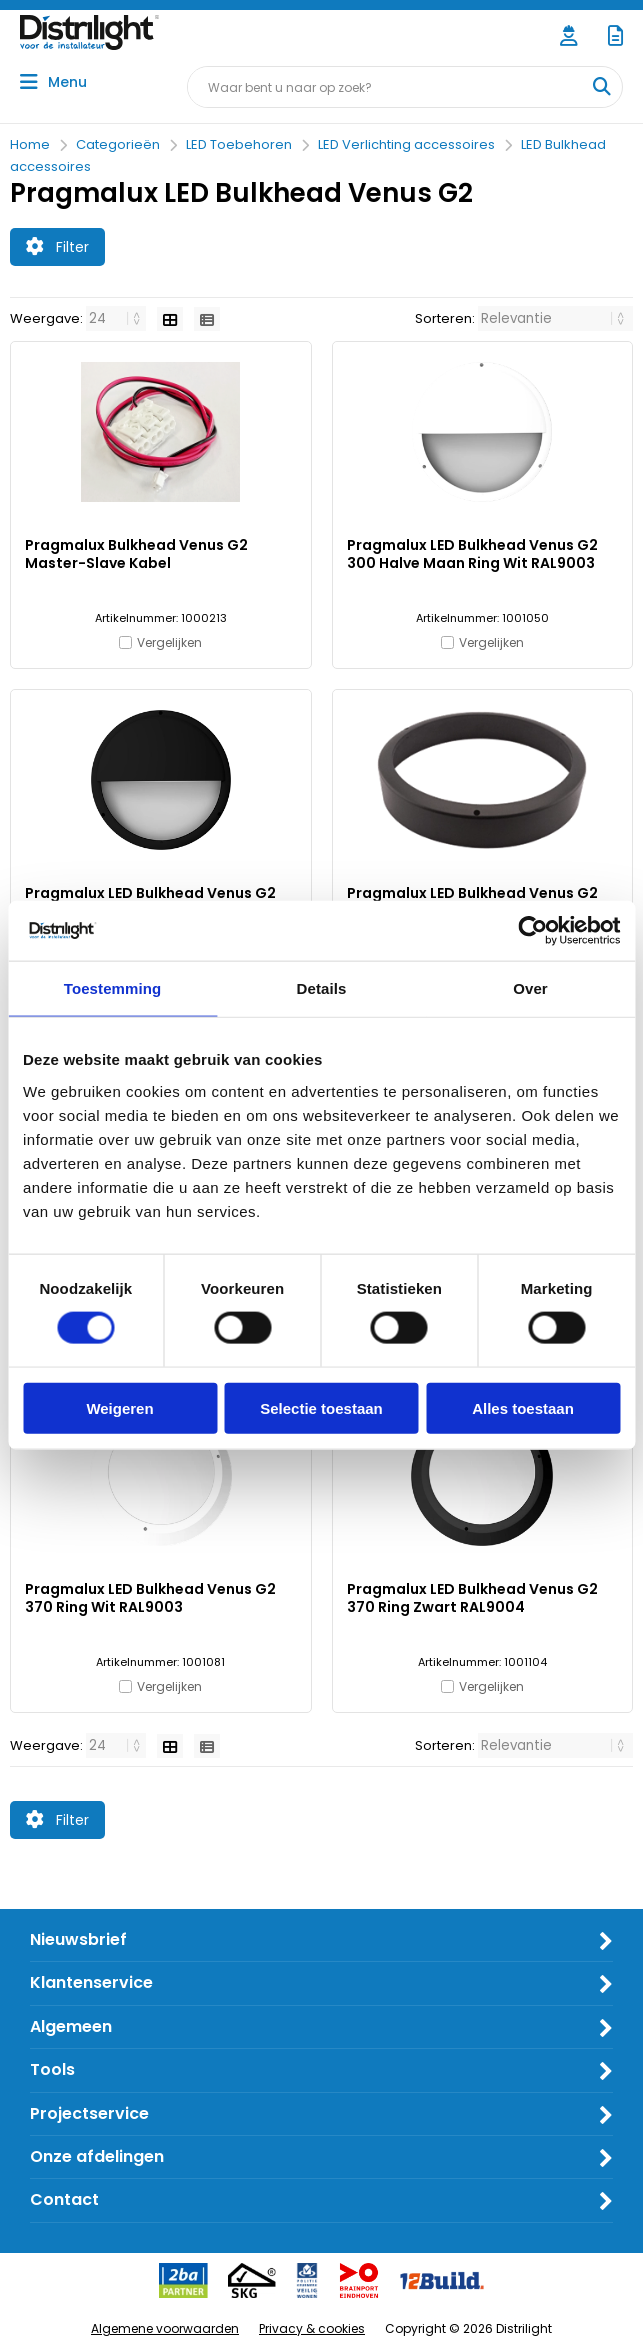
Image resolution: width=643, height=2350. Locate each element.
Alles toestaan (523, 1407)
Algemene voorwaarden (165, 2328)
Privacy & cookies (312, 2328)
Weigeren (119, 1407)
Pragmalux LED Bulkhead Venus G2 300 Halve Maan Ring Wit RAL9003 (472, 554)
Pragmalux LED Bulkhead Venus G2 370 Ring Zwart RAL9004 (472, 1598)
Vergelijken (169, 642)
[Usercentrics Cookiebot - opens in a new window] (532, 931)
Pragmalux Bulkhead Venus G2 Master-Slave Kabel (136, 554)
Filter (57, 247)
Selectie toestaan (321, 1407)
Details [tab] (322, 988)
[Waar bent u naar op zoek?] (601, 87)
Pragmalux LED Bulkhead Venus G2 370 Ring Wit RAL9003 (150, 1598)
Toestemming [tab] (113, 988)
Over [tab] (530, 988)
